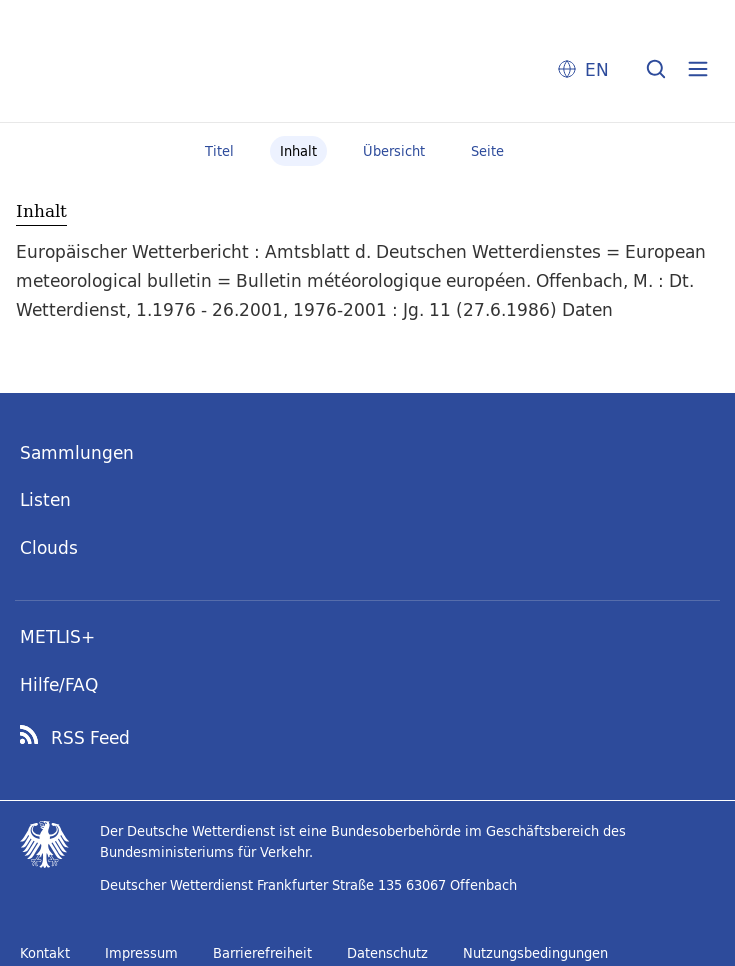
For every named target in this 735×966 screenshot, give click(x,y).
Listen (45, 499)
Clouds (49, 547)
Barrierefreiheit (262, 953)
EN (597, 69)
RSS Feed (90, 738)
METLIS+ (57, 636)
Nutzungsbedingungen (535, 953)
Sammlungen (77, 452)
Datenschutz (387, 953)
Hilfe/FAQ (59, 684)
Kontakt (45, 953)
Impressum (141, 953)
